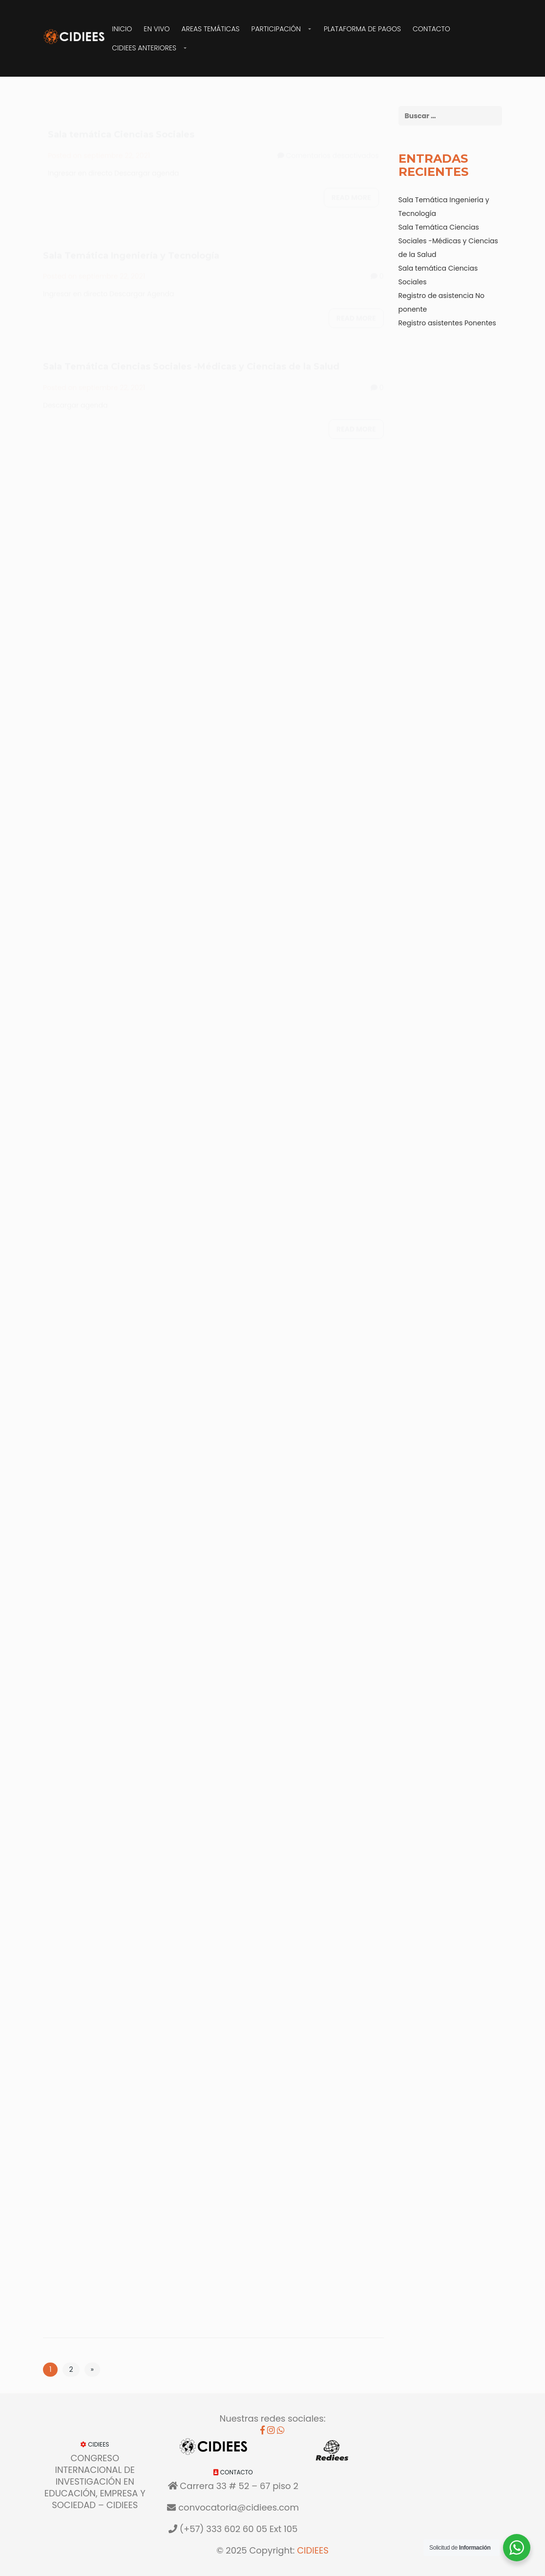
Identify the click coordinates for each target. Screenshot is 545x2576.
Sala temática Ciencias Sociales (121, 125)
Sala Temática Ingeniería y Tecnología (131, 246)
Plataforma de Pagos (362, 29)
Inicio (122, 29)
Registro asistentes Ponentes (447, 323)
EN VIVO (156, 29)
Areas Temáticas (211, 29)
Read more (351, 188)
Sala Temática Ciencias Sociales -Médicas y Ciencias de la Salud (191, 357)
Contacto (431, 29)
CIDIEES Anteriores (144, 48)
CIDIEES (313, 2550)
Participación (276, 29)
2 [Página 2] (71, 2369)
